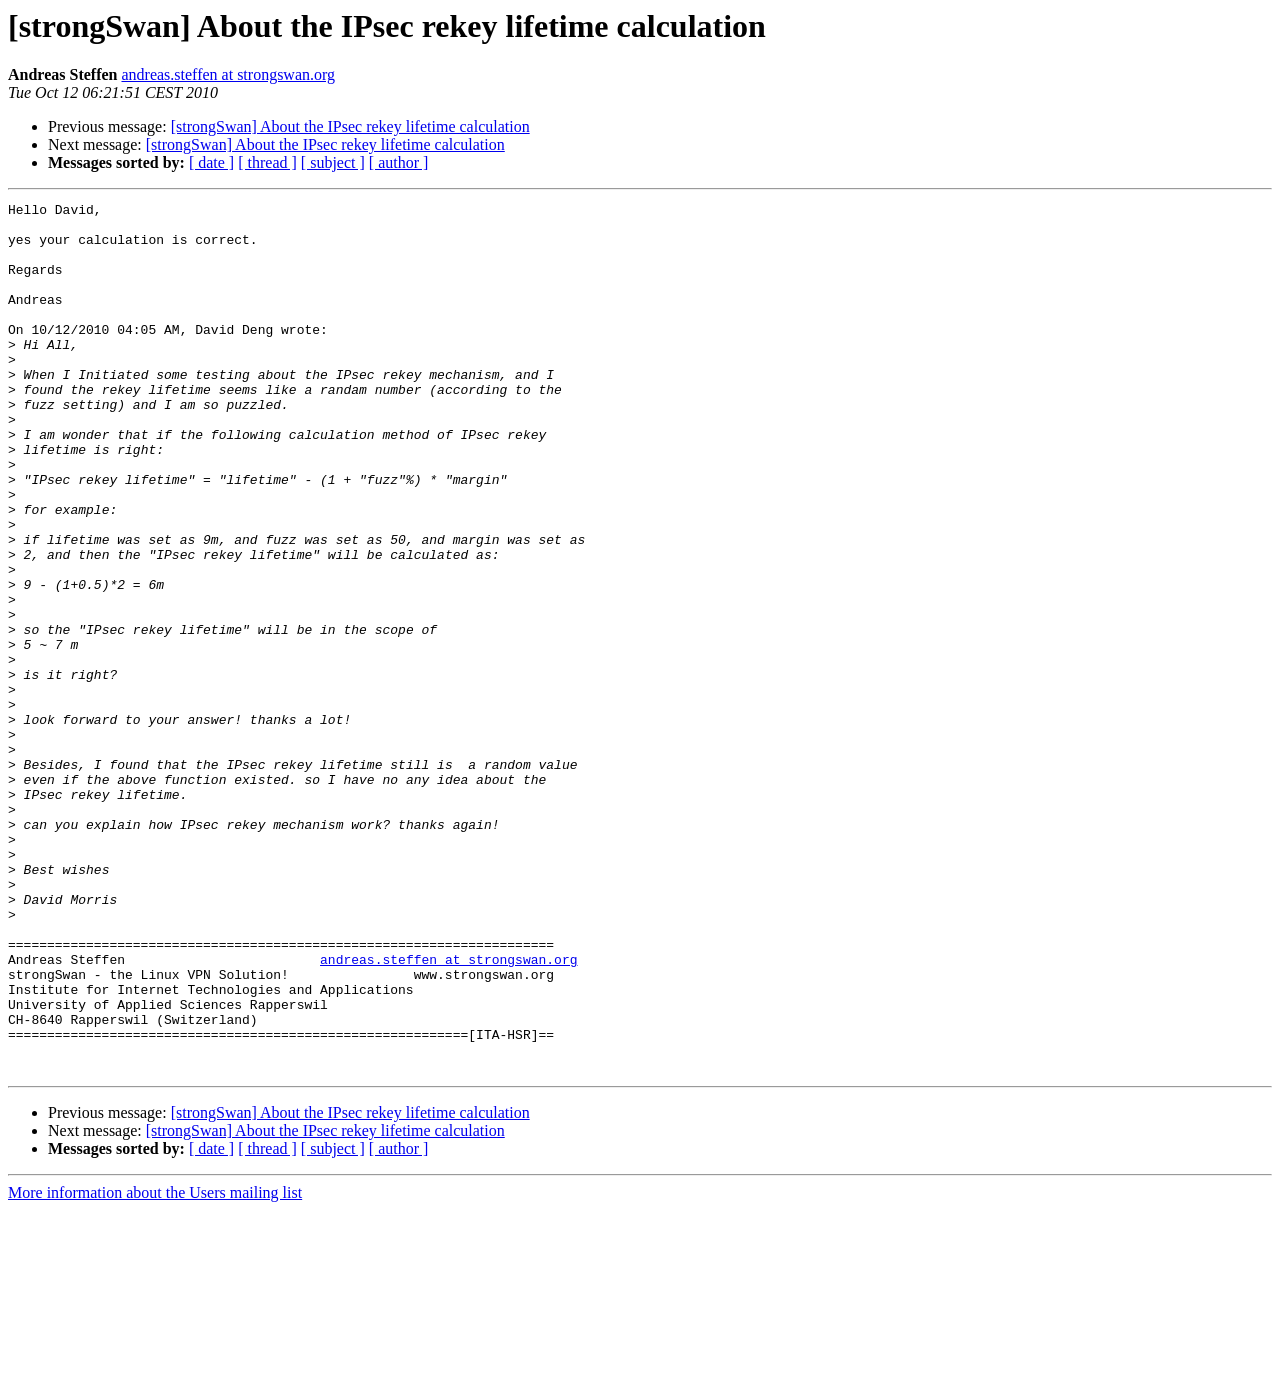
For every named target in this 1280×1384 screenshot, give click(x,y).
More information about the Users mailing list (155, 1366)
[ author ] (399, 162)
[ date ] (211, 162)
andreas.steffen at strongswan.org (228, 74)
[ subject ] (333, 162)
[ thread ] (267, 162)
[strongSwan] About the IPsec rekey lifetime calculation (350, 126)
